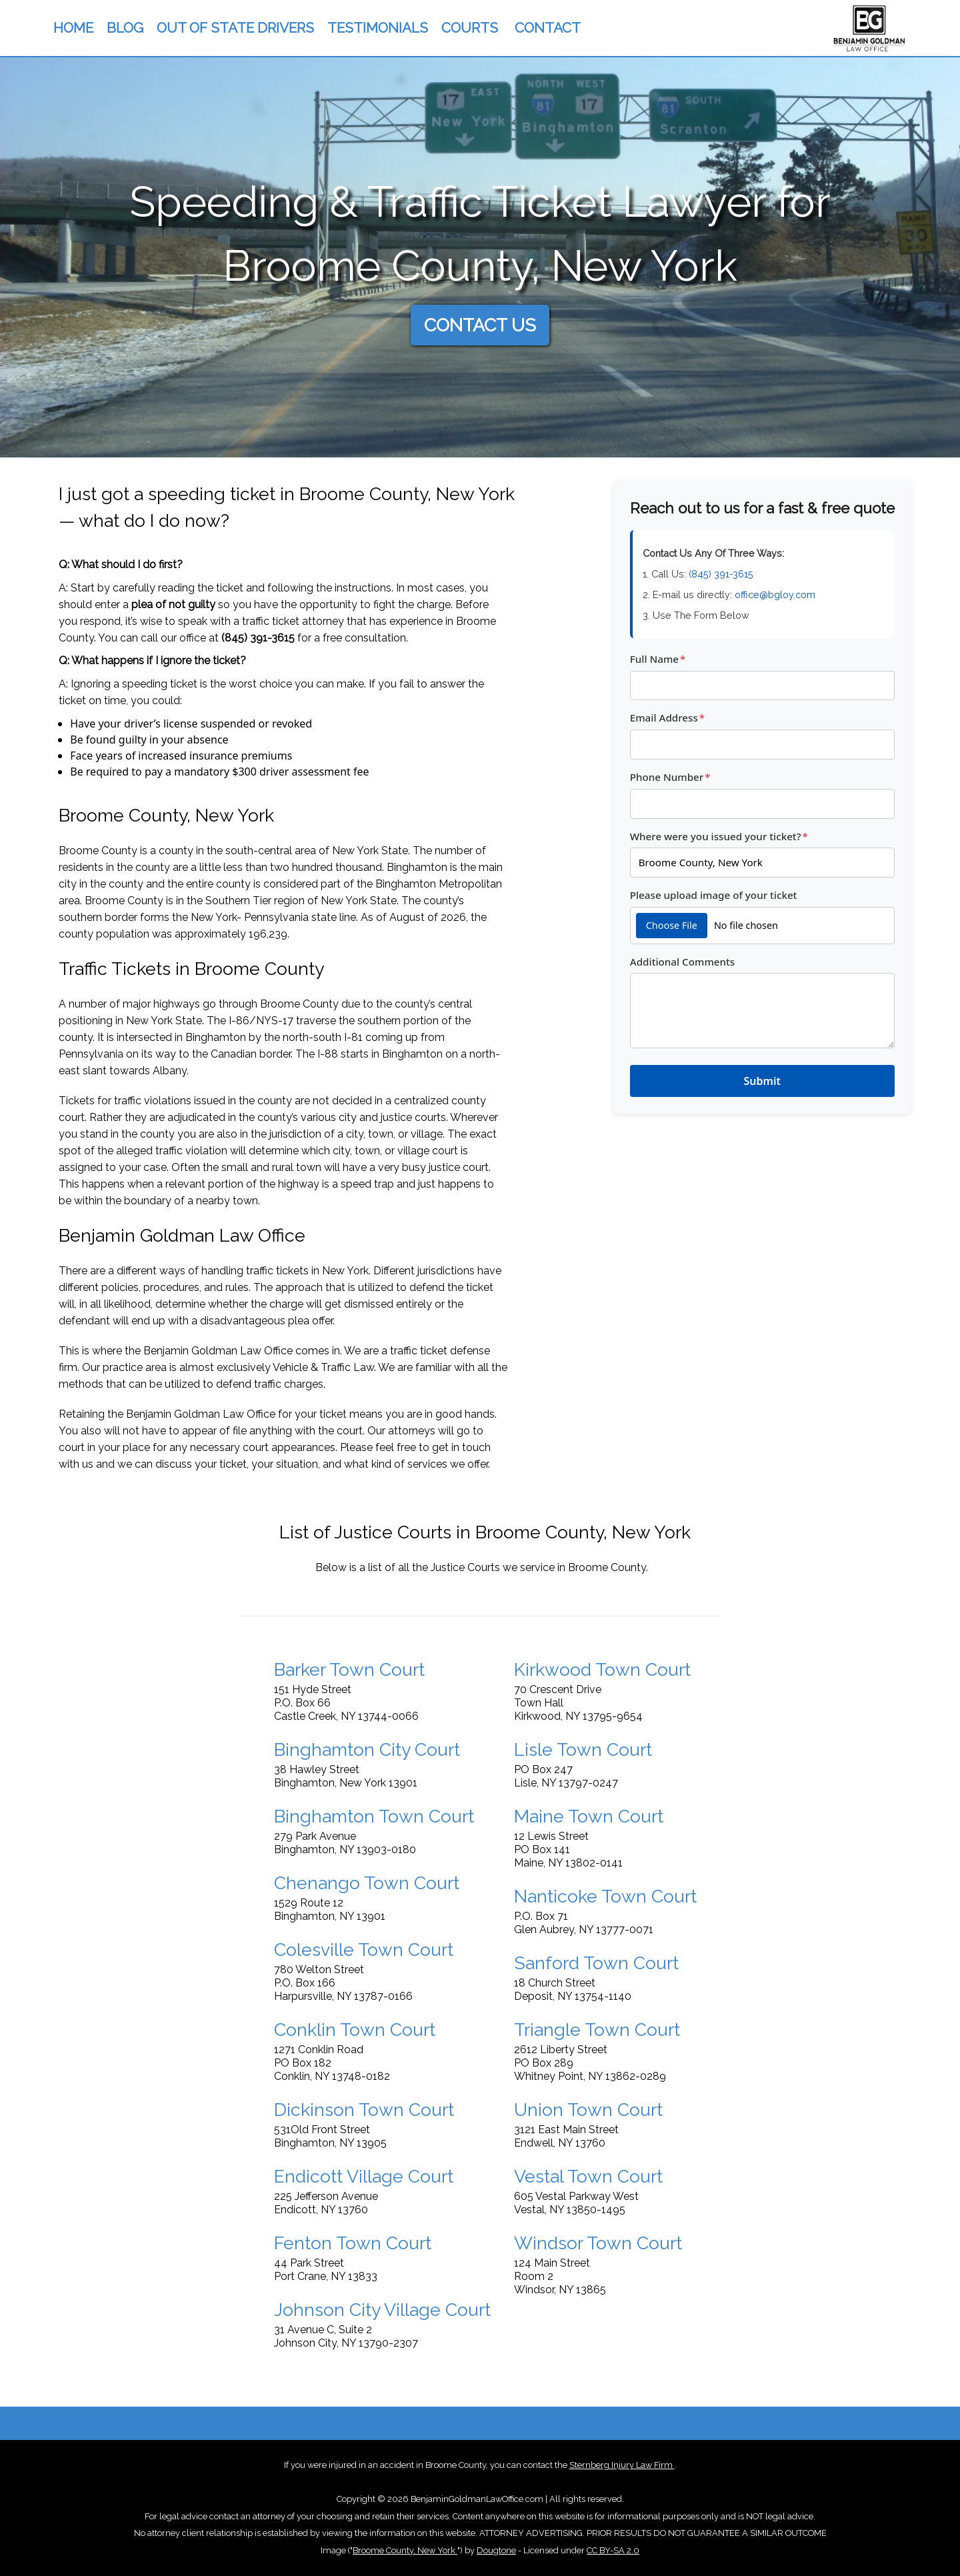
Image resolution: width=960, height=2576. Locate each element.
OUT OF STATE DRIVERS (235, 27)
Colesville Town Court (363, 1949)
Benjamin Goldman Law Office (218, 1350)
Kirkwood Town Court (602, 1669)
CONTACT (548, 27)
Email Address (667, 717)
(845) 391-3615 (258, 637)
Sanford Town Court (596, 1963)
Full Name (658, 659)
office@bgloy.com (775, 594)
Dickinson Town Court (364, 2109)
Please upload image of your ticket (713, 895)
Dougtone (496, 2550)
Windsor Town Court (598, 2243)
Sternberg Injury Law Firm (622, 2465)
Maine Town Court (588, 1816)
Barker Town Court (349, 1669)
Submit (762, 1081)
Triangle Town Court (597, 2029)
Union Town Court (588, 2109)
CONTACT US (480, 325)
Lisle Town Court (583, 1749)
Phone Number (670, 777)
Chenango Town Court (366, 1882)
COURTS (469, 27)
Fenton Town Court (352, 2243)
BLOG (125, 27)
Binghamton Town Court (374, 1816)
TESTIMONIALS (377, 27)
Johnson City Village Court (382, 2309)
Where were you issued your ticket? (719, 836)
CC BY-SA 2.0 (613, 2550)
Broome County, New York (405, 2550)
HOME (73, 27)
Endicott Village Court (363, 2176)
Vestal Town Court (588, 2176)
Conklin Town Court (354, 2029)
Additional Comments (682, 961)
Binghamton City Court (367, 1749)
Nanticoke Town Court (605, 1896)
